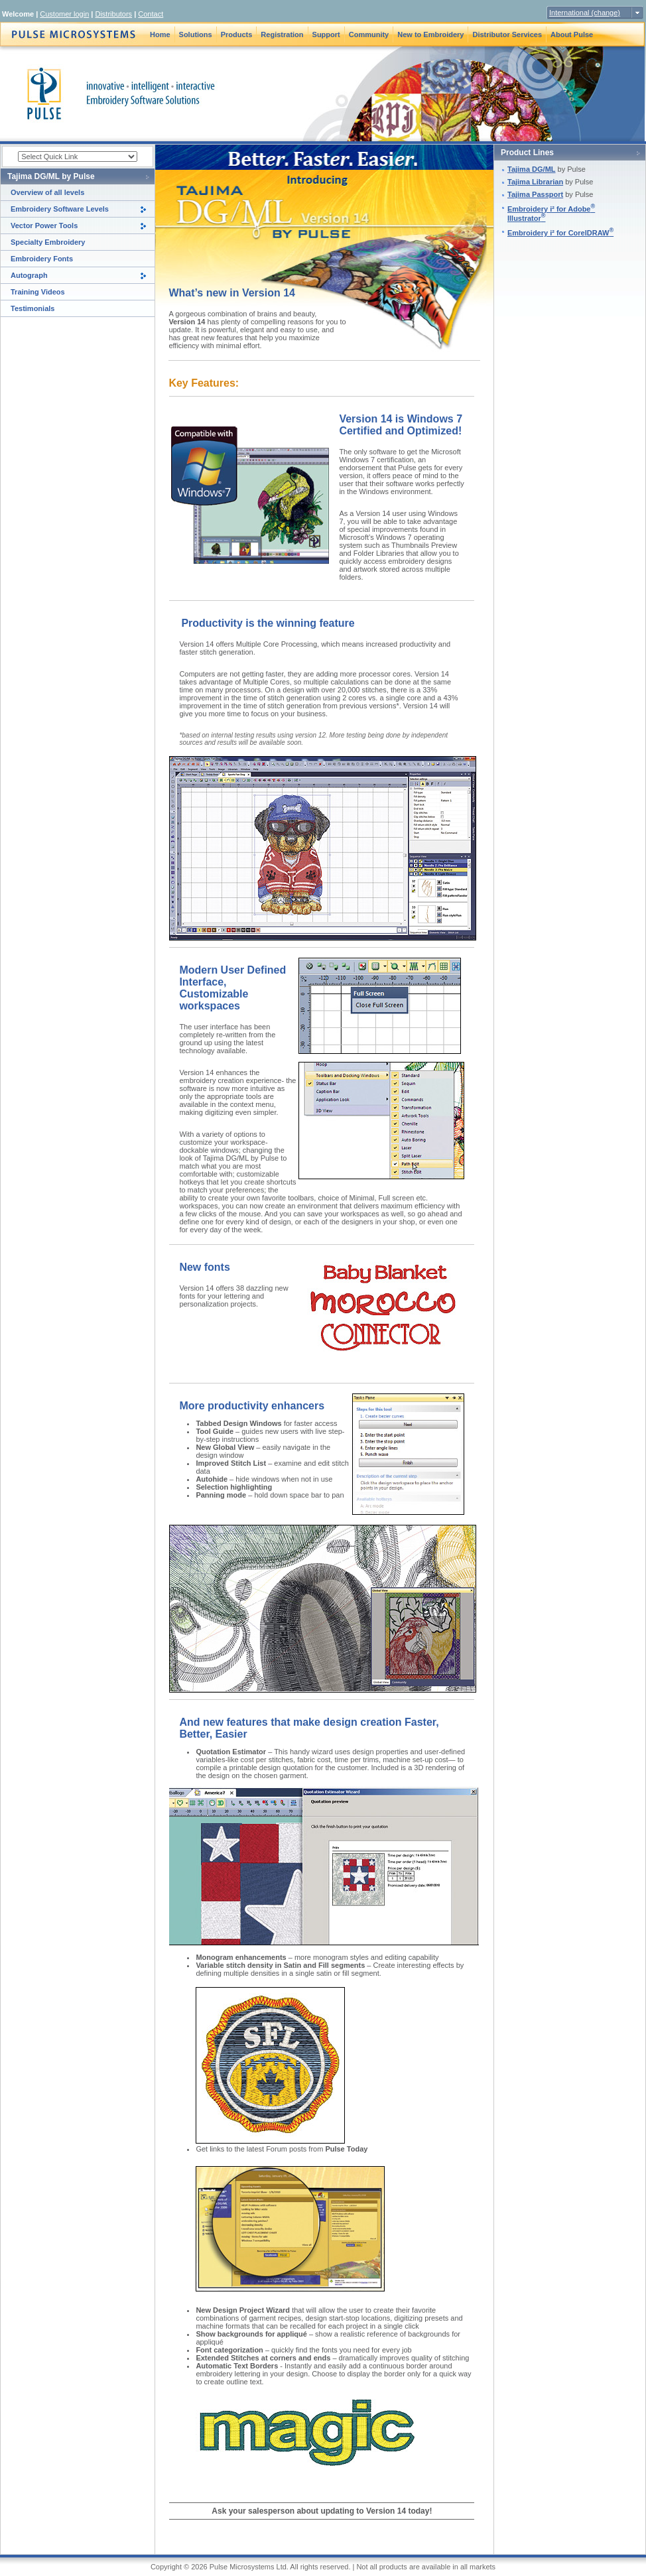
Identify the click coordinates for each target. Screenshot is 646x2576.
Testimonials (32, 308)
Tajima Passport (535, 194)
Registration (282, 34)
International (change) (584, 13)
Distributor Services (507, 34)
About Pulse (571, 34)
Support (326, 34)
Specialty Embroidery (48, 242)
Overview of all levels (47, 192)
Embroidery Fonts (42, 259)
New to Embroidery (430, 34)
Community (369, 34)
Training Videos (38, 292)
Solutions (195, 34)
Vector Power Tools (44, 225)
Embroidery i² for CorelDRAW (560, 233)
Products (237, 34)
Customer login (64, 14)
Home (160, 34)
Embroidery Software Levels (60, 209)
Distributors (113, 14)
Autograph (29, 275)
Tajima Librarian (535, 182)
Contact (150, 14)
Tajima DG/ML (531, 169)
